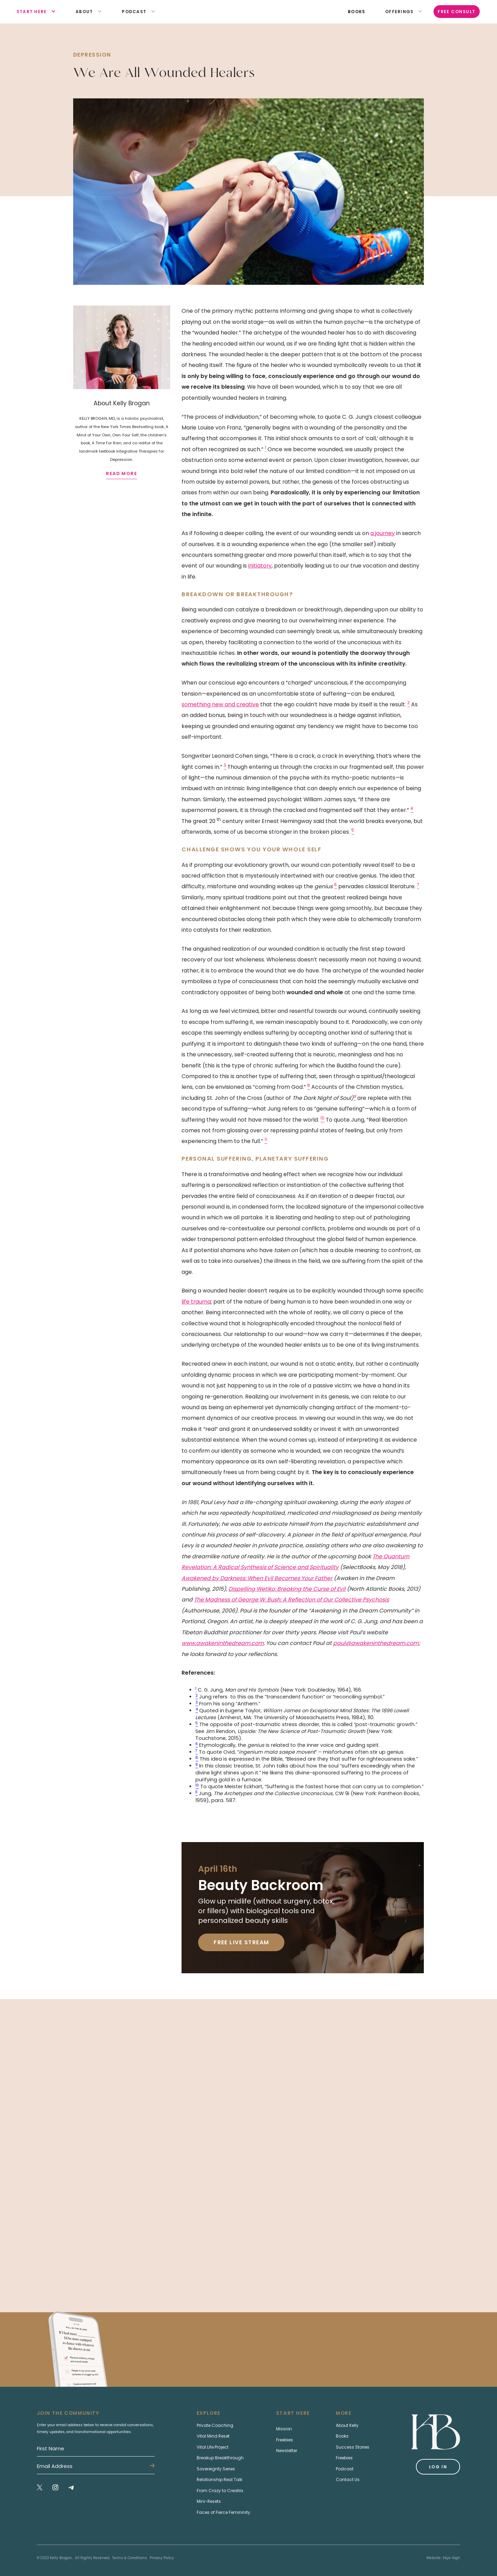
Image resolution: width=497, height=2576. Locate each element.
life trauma (196, 1301)
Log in (438, 2467)
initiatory (260, 565)
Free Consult (457, 11)
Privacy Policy (162, 2558)
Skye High (451, 2558)
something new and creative (220, 704)
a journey (382, 533)
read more (121, 473)
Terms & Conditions (129, 2558)
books (356, 11)
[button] (32, 11)
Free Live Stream (241, 1942)
